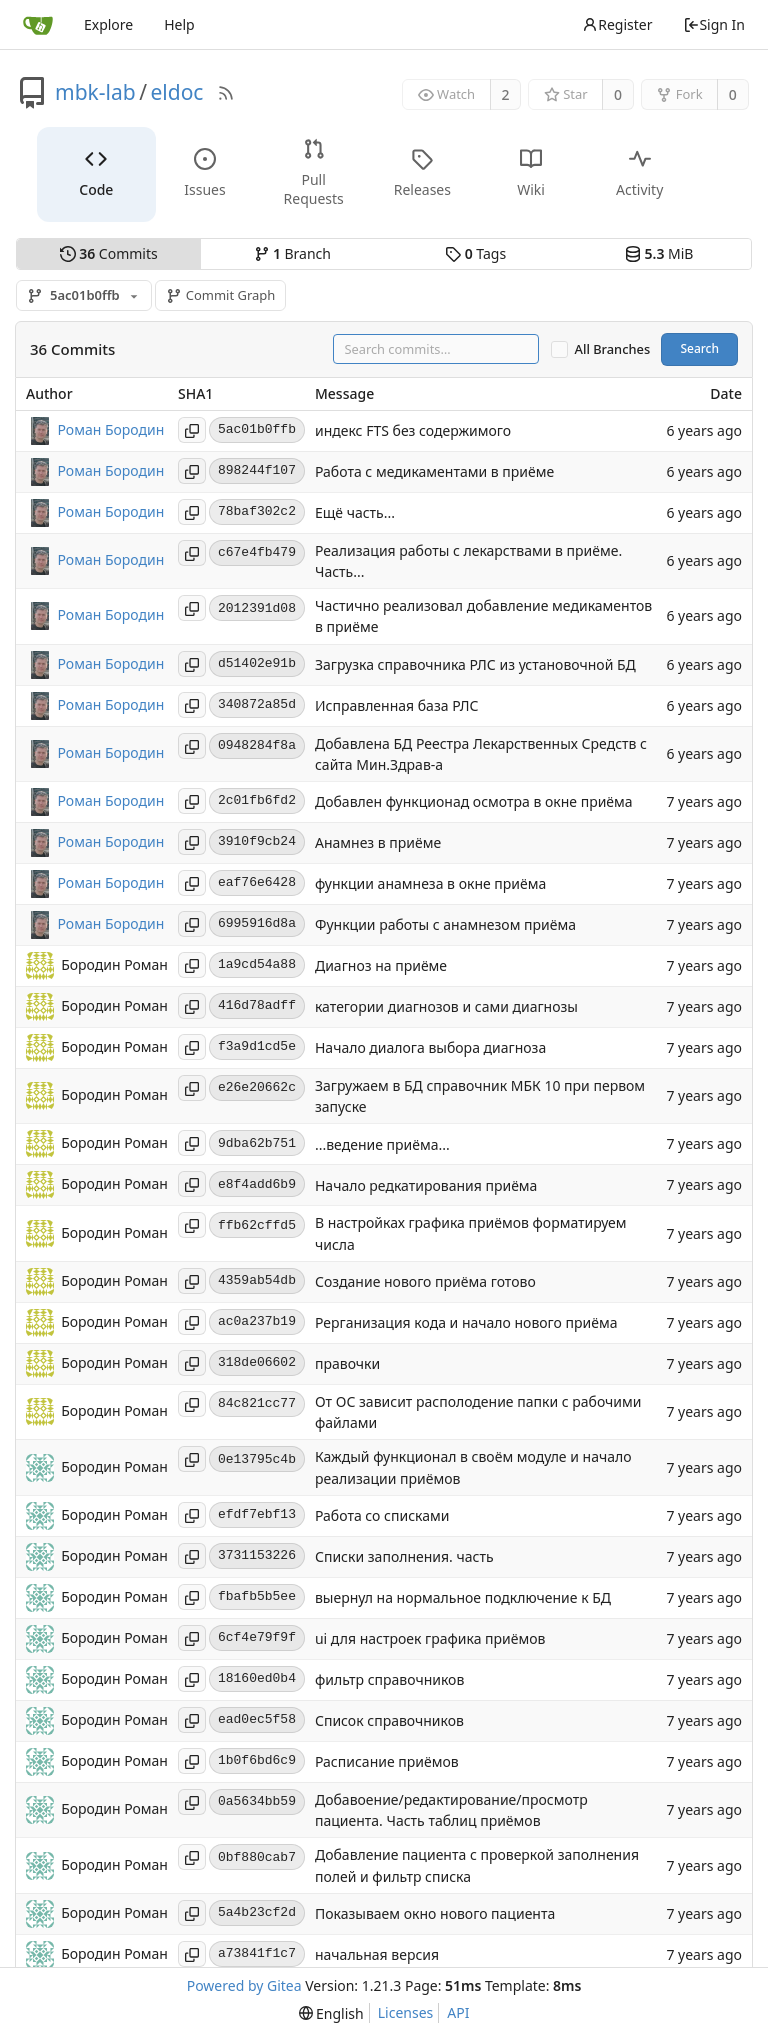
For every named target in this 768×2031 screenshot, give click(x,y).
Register (617, 24)
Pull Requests (314, 173)
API (458, 2012)
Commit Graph (220, 295)
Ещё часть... (355, 512)
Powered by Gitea (244, 1985)
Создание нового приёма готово (425, 1282)
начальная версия (377, 1954)
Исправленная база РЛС (397, 705)
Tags (475, 253)
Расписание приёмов (387, 1761)
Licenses (406, 2012)
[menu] (331, 2013)
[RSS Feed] (226, 93)
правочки (347, 1364)
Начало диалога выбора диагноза (430, 1048)
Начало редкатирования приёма (426, 1185)
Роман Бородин (111, 428)
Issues (204, 173)
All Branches (613, 349)
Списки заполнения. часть (404, 1556)
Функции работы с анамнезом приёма (445, 925)
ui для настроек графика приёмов (430, 1638)
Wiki (531, 173)
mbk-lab (95, 92)
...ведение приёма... (382, 1144)
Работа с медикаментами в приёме (434, 471)
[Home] (38, 25)
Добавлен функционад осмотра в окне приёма (474, 802)
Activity (639, 173)
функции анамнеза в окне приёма (430, 884)
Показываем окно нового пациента (435, 1913)
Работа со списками (382, 1515)
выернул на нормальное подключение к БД (463, 1597)
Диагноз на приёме (381, 966)
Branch (293, 253)
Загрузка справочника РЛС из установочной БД (475, 664)
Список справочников (389, 1720)
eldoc (176, 92)
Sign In (714, 24)
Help (179, 24)
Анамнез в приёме (378, 843)
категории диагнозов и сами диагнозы (446, 1007)
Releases (422, 173)
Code (96, 173)
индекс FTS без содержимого (413, 430)
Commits (109, 253)
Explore (108, 24)
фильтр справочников (389, 1679)
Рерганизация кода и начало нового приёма (466, 1323)
